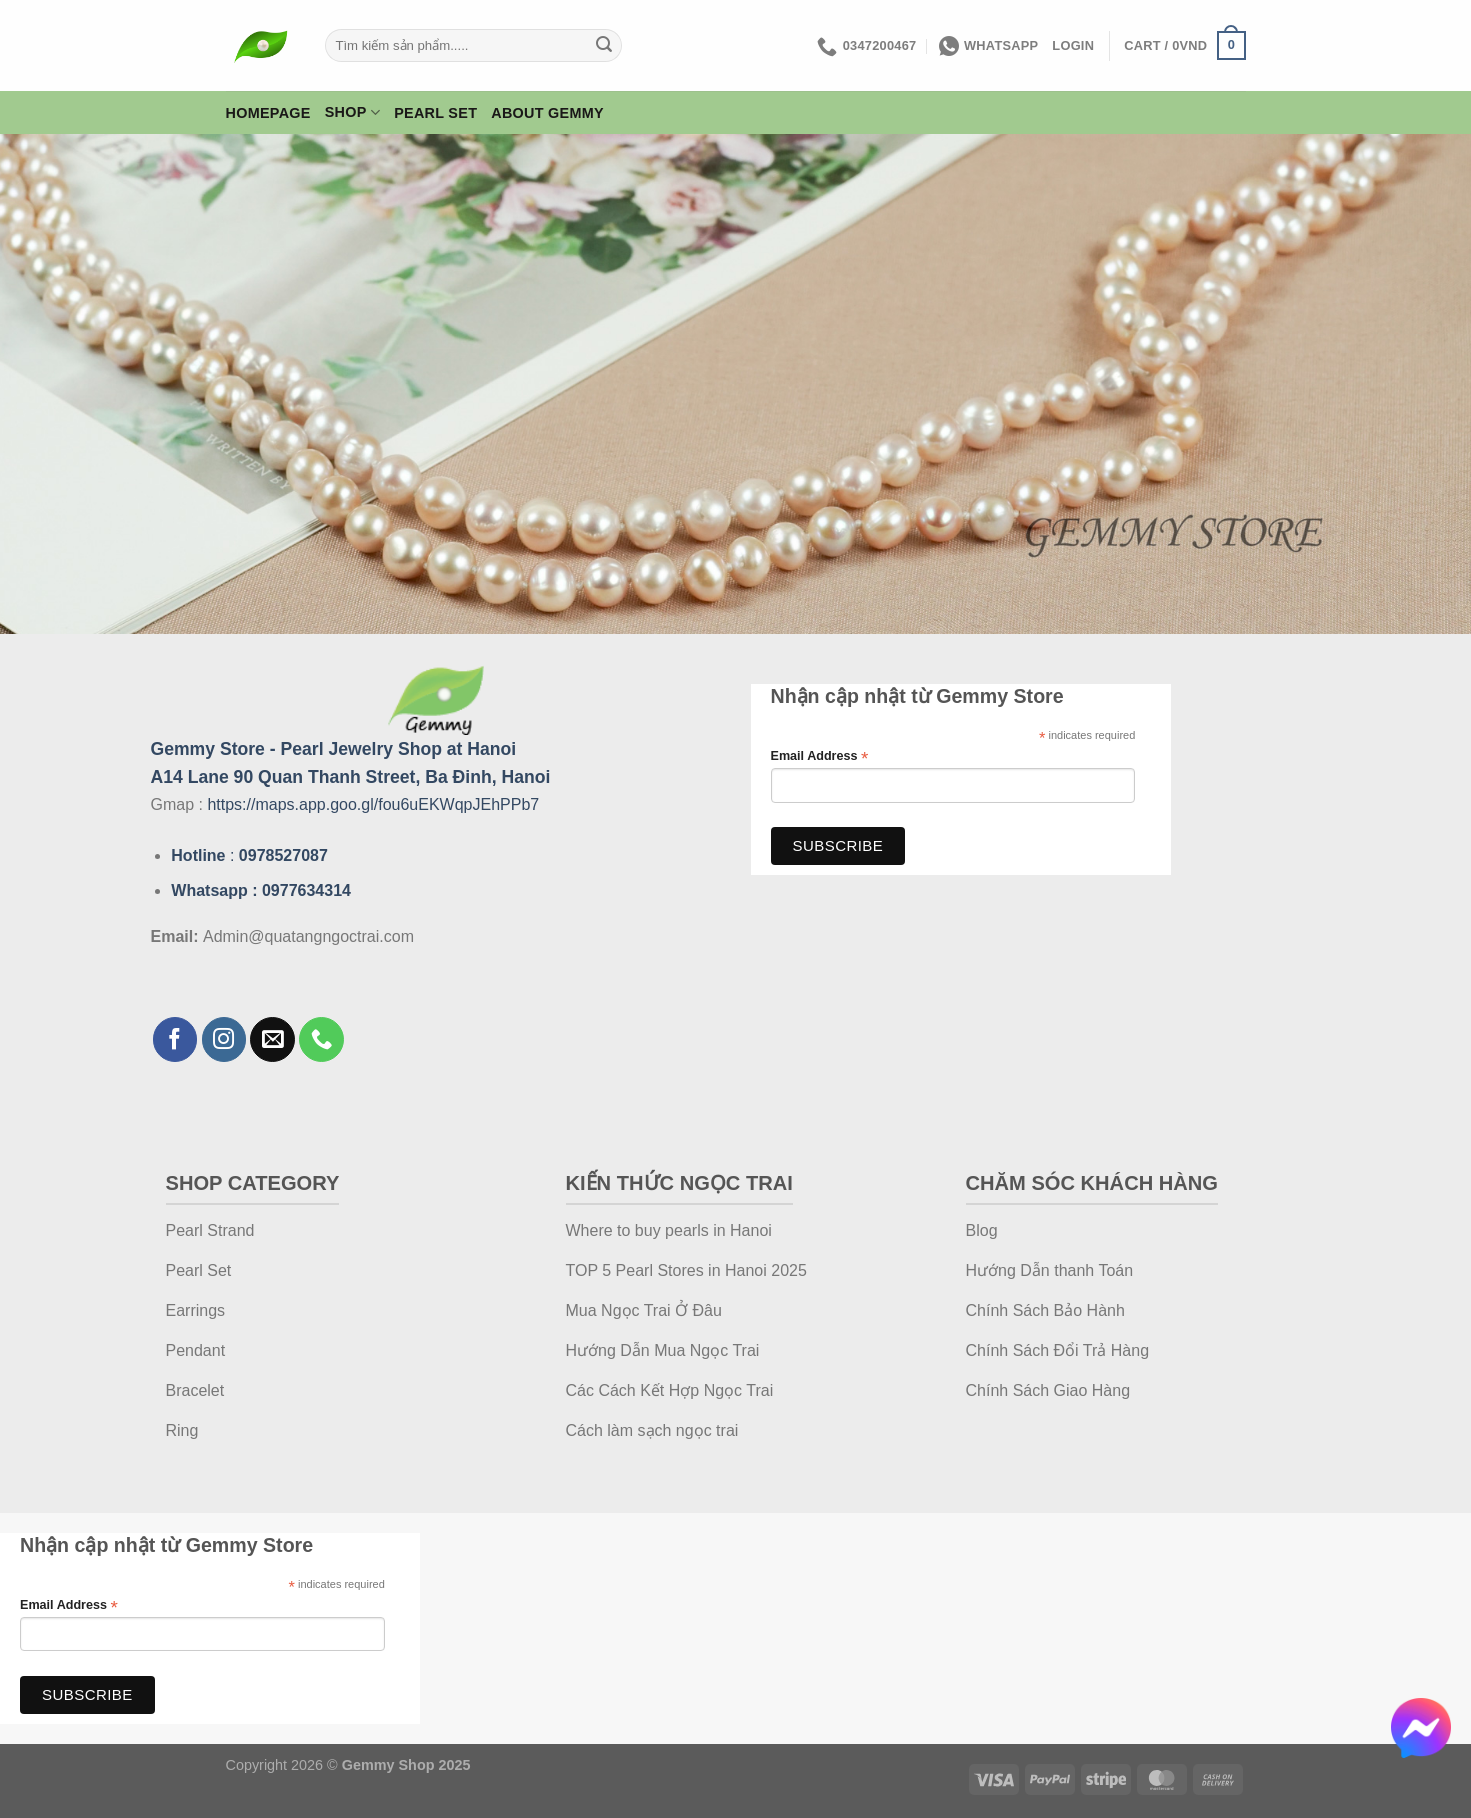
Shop (352, 112)
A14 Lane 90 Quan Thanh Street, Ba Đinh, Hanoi (351, 777)
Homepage (268, 113)
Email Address (820, 756)
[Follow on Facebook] (175, 1039)
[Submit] (604, 46)
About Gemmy (547, 113)
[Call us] (321, 1039)
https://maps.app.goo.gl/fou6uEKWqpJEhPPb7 (373, 804)
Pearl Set (435, 113)
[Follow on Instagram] (224, 1039)
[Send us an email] (272, 1039)
